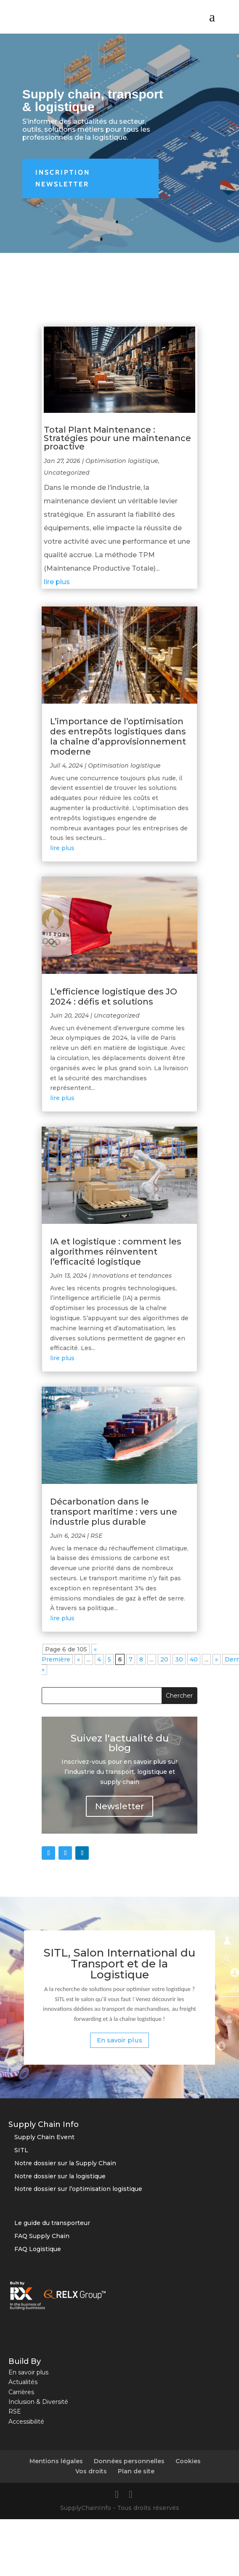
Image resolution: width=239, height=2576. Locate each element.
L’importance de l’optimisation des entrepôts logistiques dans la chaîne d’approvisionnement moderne (118, 736)
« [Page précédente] (78, 1659)
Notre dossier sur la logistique (60, 2176)
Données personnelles (129, 2461)
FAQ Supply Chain (41, 2236)
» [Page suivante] (216, 1659)
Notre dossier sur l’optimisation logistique (78, 2189)
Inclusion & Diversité (38, 2402)
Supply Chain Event (44, 2137)
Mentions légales (56, 2461)
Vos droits (91, 2471)
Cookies (188, 2461)
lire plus (57, 582)
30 (179, 1659)
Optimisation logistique (121, 461)
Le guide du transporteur (52, 2223)
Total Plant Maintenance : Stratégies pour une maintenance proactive (117, 438)
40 (194, 1659)
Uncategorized (67, 472)
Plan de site (136, 2471)
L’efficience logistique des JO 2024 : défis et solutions (113, 996)
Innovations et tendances (132, 1275)
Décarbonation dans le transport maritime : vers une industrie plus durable (113, 1512)
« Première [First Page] (69, 1654)
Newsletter (119, 1806)
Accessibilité (26, 2422)
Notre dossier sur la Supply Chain (65, 2163)
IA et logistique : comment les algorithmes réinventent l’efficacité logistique (115, 1251)
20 (164, 1659)
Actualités (22, 2382)
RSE (96, 1535)
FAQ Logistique (37, 2249)
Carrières (21, 2392)
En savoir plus (119, 2040)
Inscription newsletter (62, 178)
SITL (21, 2150)
